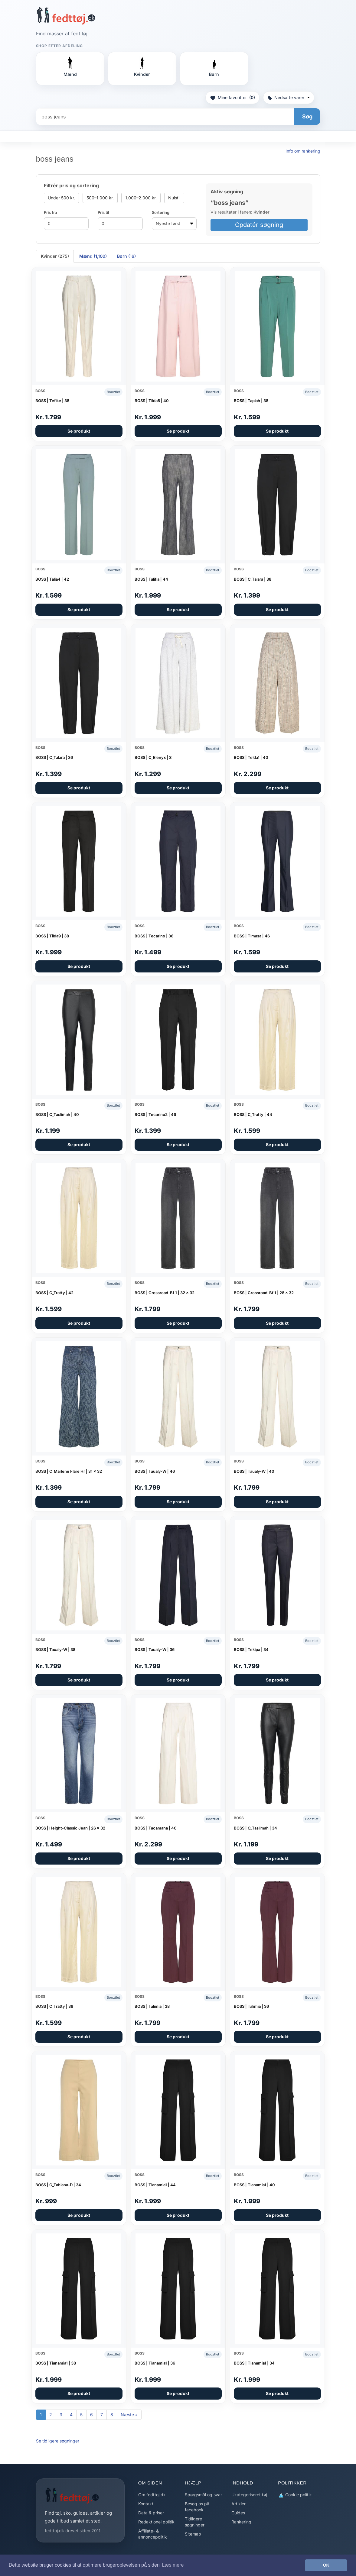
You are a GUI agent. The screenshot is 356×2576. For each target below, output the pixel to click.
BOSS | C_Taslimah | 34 (255, 1828)
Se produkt (78, 431)
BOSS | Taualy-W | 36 (155, 1649)
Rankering (241, 2521)
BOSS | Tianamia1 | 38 (55, 2363)
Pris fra (50, 212)
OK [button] (326, 2565)
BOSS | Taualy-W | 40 (254, 1471)
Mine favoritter (232, 98)
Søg (307, 116)
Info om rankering (303, 150)
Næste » (129, 2414)
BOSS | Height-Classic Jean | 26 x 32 (70, 1828)
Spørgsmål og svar (203, 2494)
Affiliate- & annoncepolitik (152, 2533)
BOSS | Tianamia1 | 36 (155, 2363)
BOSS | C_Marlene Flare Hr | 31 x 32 (68, 1471)
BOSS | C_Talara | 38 (252, 579)
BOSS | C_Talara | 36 (54, 757)
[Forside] (66, 16)
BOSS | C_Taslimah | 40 (57, 1114)
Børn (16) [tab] (126, 256)
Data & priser (151, 2512)
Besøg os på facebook (197, 2506)
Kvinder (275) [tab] (55, 256)
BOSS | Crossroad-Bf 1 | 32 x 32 (164, 1292)
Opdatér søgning (259, 224)
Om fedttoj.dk (152, 2494)
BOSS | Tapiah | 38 (251, 400)
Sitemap (193, 2533)
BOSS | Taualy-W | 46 (155, 1471)
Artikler (238, 2503)
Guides (238, 2512)
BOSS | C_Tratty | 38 (54, 2006)
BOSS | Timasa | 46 (252, 935)
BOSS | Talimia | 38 (152, 2006)
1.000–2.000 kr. (141, 197)
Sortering (160, 212)
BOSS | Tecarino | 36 (154, 935)
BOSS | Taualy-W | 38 (55, 1649)
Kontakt (145, 2503)
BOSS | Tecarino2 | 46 (155, 1114)
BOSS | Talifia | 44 (151, 579)
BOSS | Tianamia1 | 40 (254, 2184)
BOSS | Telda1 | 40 (251, 757)
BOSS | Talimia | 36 (251, 2006)
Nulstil (174, 197)
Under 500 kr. (61, 197)
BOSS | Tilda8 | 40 (152, 400)
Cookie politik (295, 2495)
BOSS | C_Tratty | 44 (253, 1114)
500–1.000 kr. (100, 197)
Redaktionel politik (156, 2521)
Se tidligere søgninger (57, 2440)
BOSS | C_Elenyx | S (153, 757)
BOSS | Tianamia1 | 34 (254, 2363)
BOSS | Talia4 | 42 (52, 579)
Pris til (103, 212)
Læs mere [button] (173, 2565)
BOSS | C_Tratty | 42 (54, 1292)
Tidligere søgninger (194, 2521)
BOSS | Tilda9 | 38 (52, 935)
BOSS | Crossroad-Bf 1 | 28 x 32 (264, 1292)
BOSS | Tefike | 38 (52, 400)
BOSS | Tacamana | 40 (156, 1828)
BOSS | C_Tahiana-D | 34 (58, 2184)
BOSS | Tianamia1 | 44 (155, 2184)
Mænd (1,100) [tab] (93, 256)
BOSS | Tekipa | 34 (251, 1649)
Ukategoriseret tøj (249, 2494)
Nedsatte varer (289, 97)
